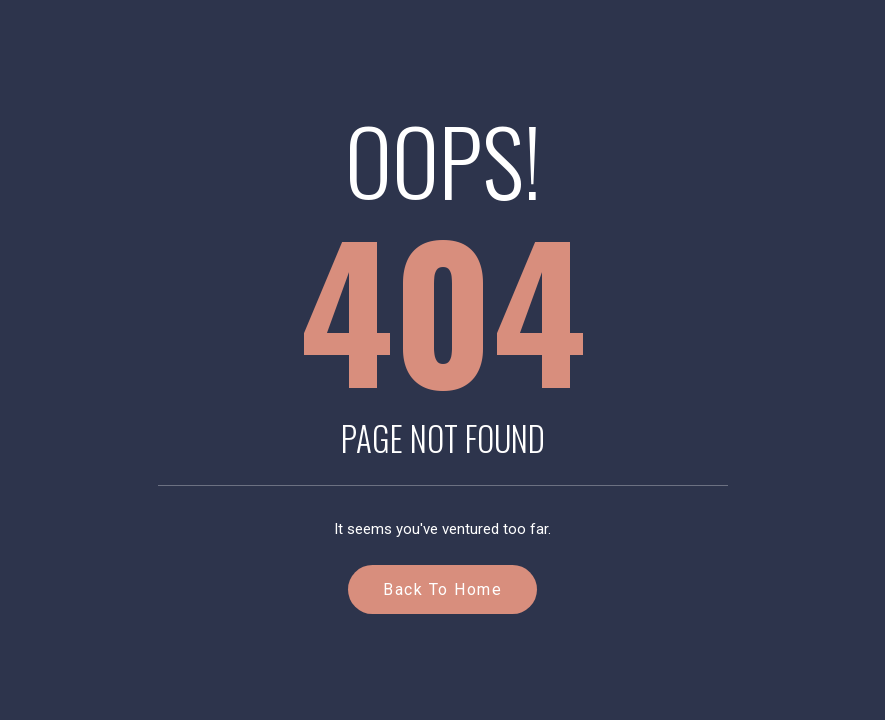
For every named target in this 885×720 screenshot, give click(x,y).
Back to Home (442, 589)
